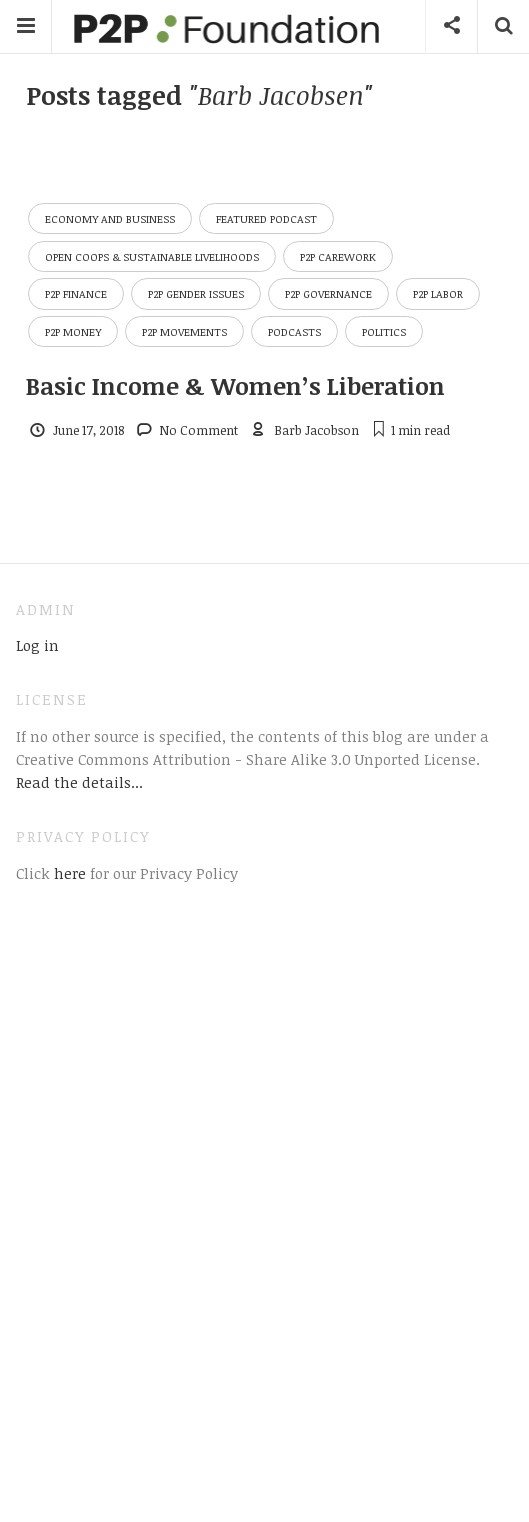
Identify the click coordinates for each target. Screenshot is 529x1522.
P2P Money (73, 331)
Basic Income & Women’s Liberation (235, 385)
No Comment (198, 430)
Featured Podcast (266, 218)
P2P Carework (338, 256)
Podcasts (294, 331)
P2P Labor (438, 293)
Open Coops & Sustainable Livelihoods (152, 256)
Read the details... (79, 782)
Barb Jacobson (316, 430)
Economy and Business (110, 218)
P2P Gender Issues (196, 293)
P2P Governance (328, 293)
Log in (37, 645)
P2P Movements (184, 331)
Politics (384, 331)
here (68, 873)
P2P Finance (76, 293)
